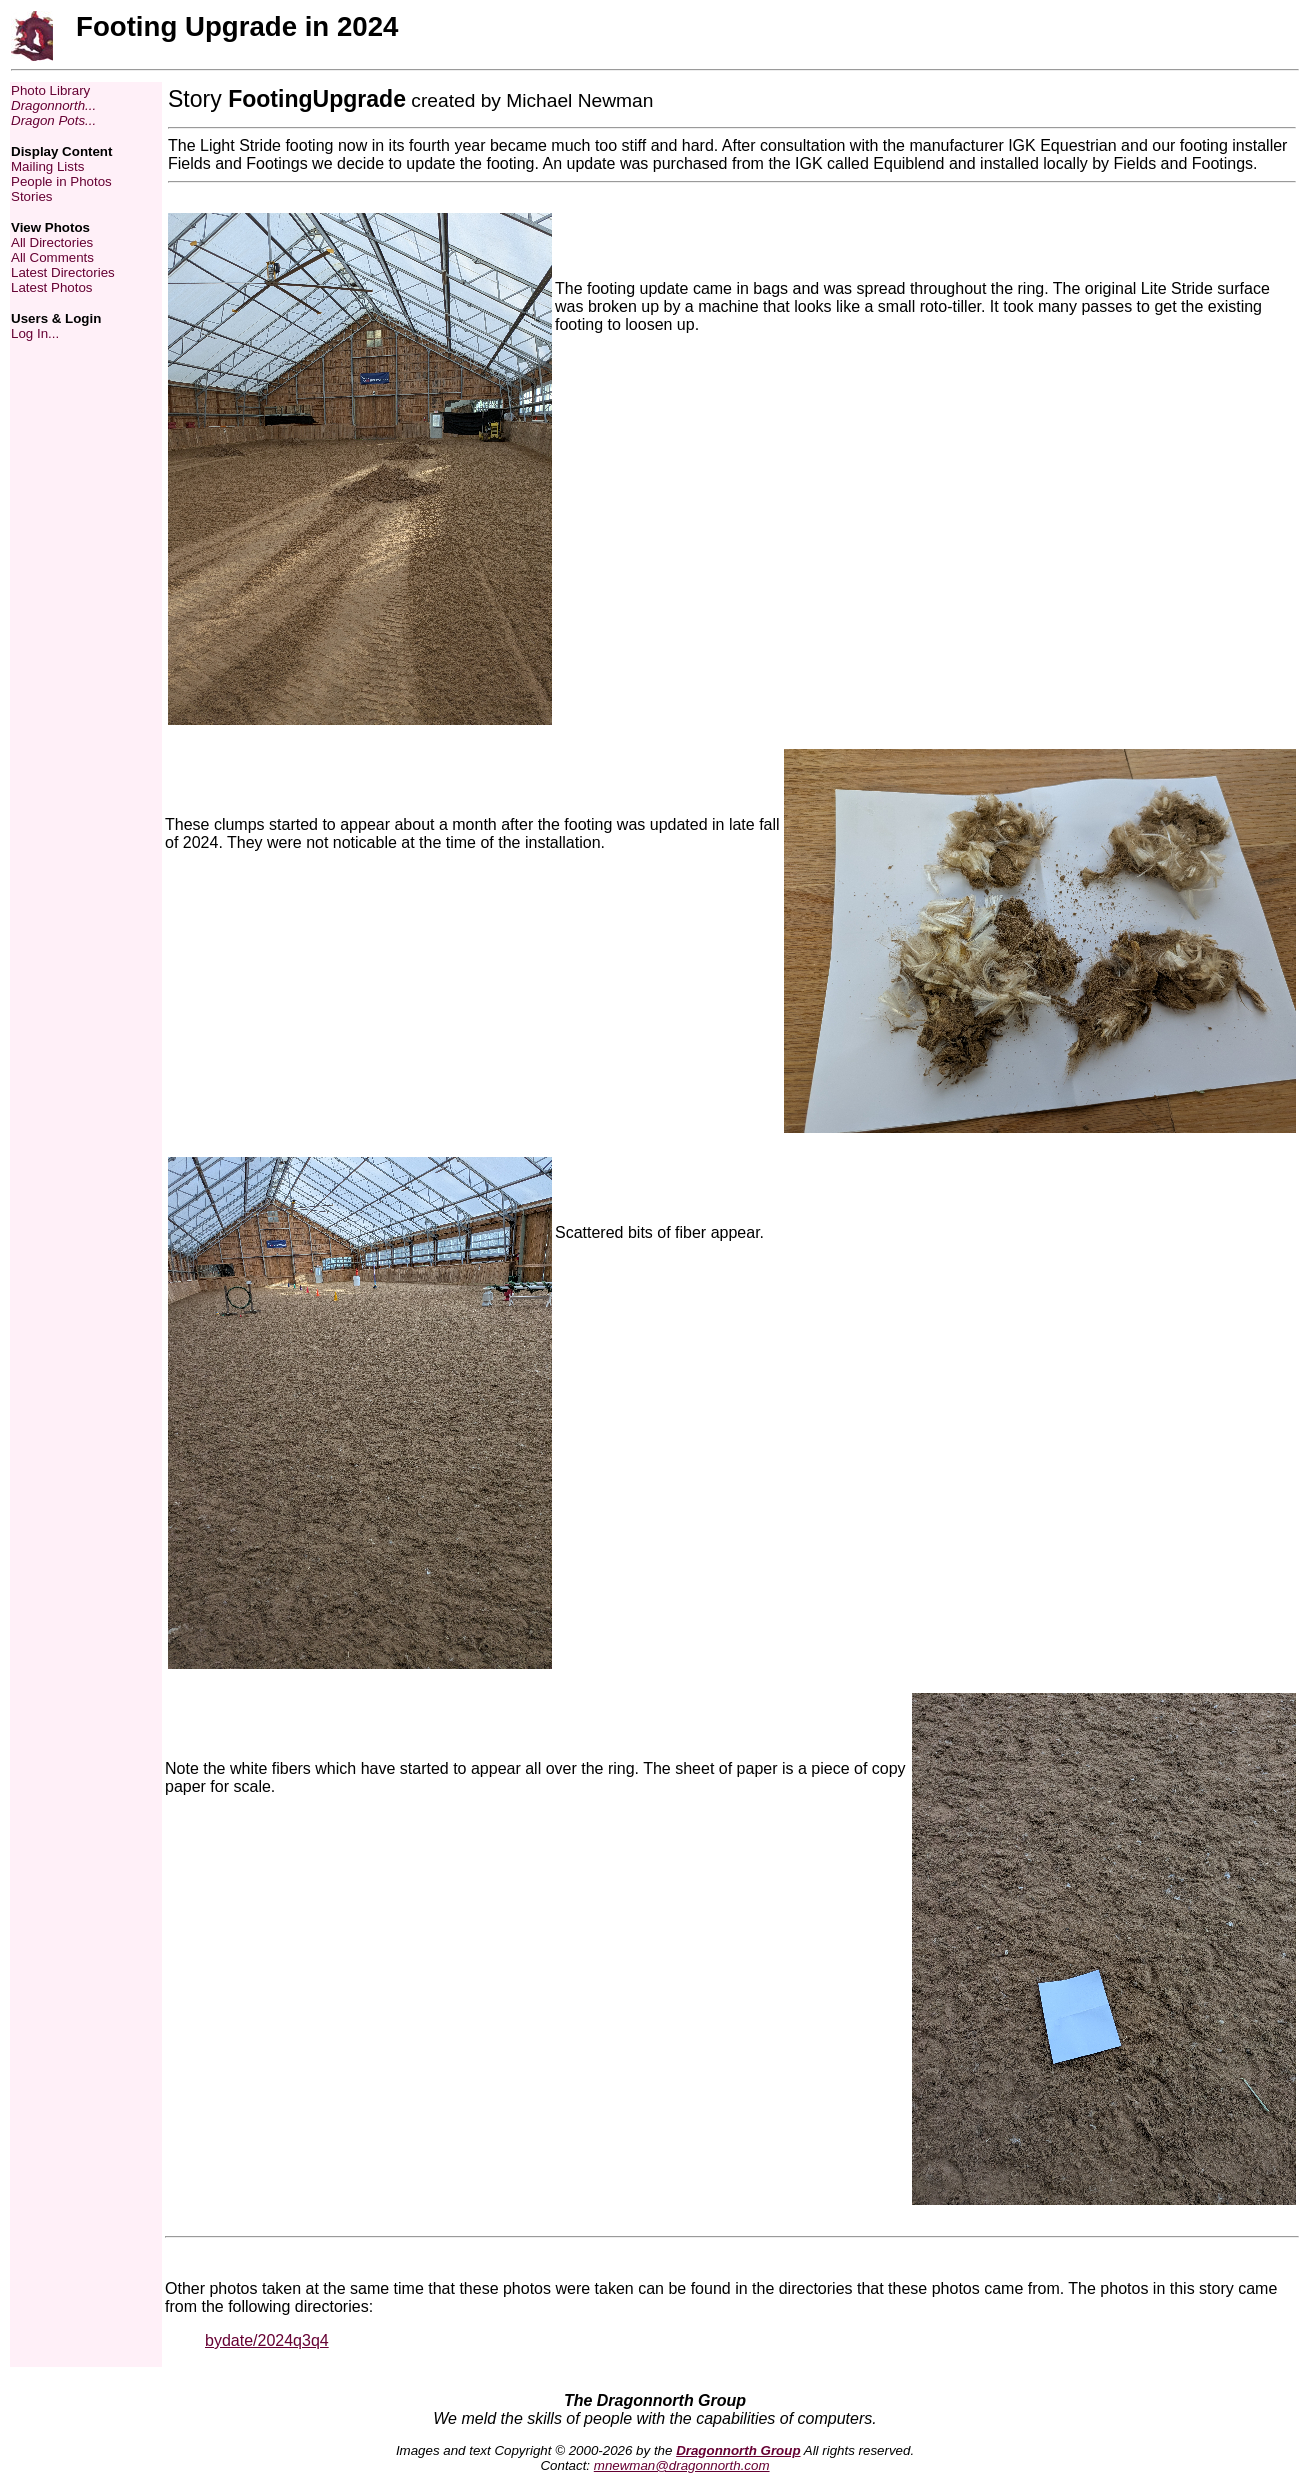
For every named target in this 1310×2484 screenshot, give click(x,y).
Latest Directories (63, 272)
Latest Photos (52, 287)
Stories (31, 196)
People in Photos (61, 181)
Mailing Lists (47, 166)
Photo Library (50, 90)
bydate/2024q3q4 (267, 2340)
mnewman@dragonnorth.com (682, 2465)
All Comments (52, 257)
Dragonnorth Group (738, 2450)
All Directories (52, 242)
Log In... (35, 333)
